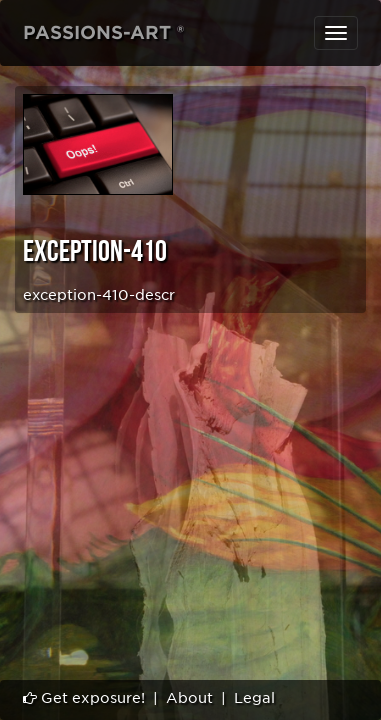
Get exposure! (84, 698)
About (189, 698)
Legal (254, 698)
